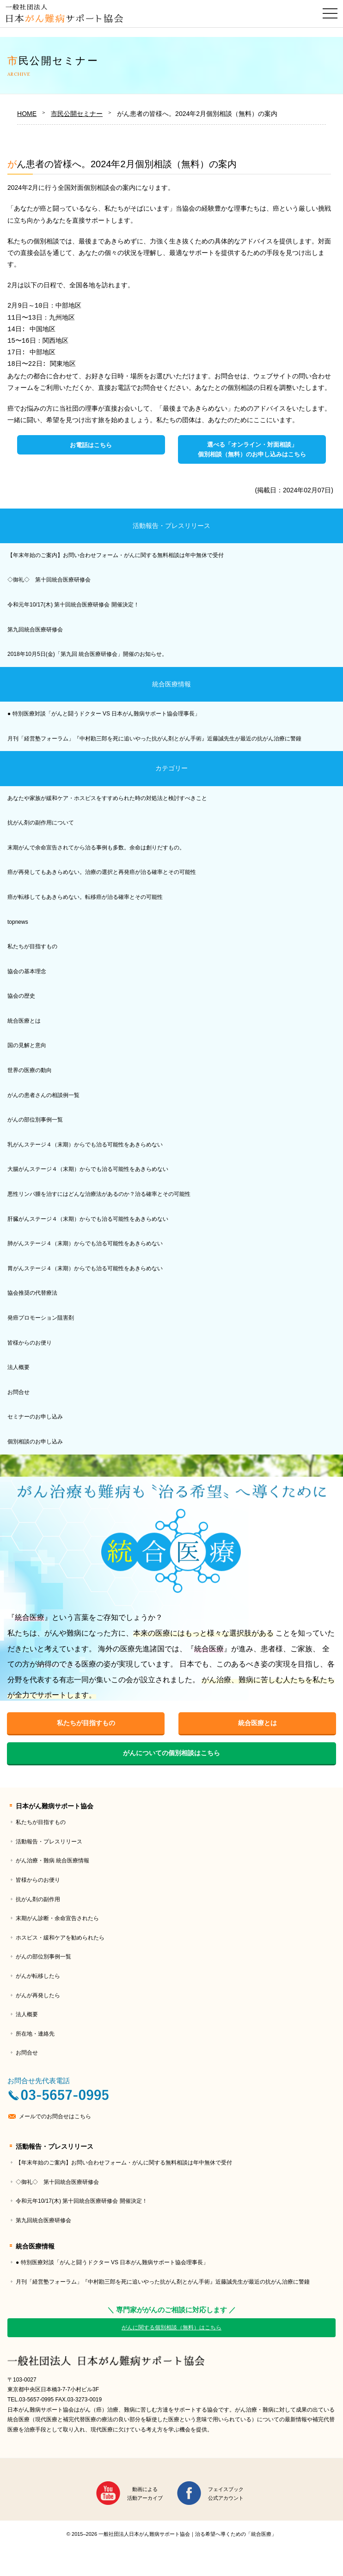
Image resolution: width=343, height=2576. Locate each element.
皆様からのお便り (29, 1343)
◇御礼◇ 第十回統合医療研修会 (49, 579)
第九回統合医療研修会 (35, 629)
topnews (17, 922)
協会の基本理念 (26, 971)
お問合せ (18, 1392)
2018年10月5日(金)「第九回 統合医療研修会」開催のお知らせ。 (87, 654)
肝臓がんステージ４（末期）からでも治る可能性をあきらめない (87, 1219)
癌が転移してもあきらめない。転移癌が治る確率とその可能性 (85, 897)
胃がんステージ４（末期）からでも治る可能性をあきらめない (85, 1268)
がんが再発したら (38, 1995)
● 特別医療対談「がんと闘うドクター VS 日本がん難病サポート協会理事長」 (103, 713)
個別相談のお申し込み (35, 1441)
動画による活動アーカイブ (145, 2493)
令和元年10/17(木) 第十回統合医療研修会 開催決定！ (73, 604)
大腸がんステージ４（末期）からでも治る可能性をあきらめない (87, 1169)
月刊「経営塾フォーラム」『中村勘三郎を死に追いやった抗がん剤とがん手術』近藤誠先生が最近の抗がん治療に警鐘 (154, 738)
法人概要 (18, 1367)
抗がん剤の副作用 (38, 1899)
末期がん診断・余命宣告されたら (57, 1918)
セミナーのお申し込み (35, 1416)
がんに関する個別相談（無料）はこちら (171, 2327)
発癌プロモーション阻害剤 (40, 1318)
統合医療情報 (171, 684)
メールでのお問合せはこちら (55, 2116)
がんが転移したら (38, 1976)
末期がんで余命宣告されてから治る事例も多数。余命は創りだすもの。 (96, 847)
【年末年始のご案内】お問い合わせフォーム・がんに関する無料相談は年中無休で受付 (115, 555)
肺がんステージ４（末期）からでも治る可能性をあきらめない (85, 1243)
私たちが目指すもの (32, 946)
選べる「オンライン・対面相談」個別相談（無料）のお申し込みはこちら (252, 449)
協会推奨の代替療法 (32, 1293)
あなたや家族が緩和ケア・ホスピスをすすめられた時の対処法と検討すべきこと (107, 798)
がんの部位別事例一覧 (35, 1119)
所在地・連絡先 (35, 2033)
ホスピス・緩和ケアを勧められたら (60, 1937)
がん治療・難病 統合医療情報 (52, 1860)
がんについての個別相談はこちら (171, 1753)
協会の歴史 (21, 996)
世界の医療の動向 (29, 1070)
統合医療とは (24, 1021)
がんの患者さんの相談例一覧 (43, 1095)
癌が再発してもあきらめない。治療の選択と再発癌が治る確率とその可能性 (101, 872)
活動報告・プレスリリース (171, 525)
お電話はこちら (91, 445)
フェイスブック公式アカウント (226, 2493)
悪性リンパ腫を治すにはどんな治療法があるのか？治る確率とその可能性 (98, 1194)
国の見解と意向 (26, 1045)
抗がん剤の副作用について (40, 822)
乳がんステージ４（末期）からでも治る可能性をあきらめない (85, 1144)
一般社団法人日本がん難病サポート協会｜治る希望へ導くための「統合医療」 (171, 2361)
